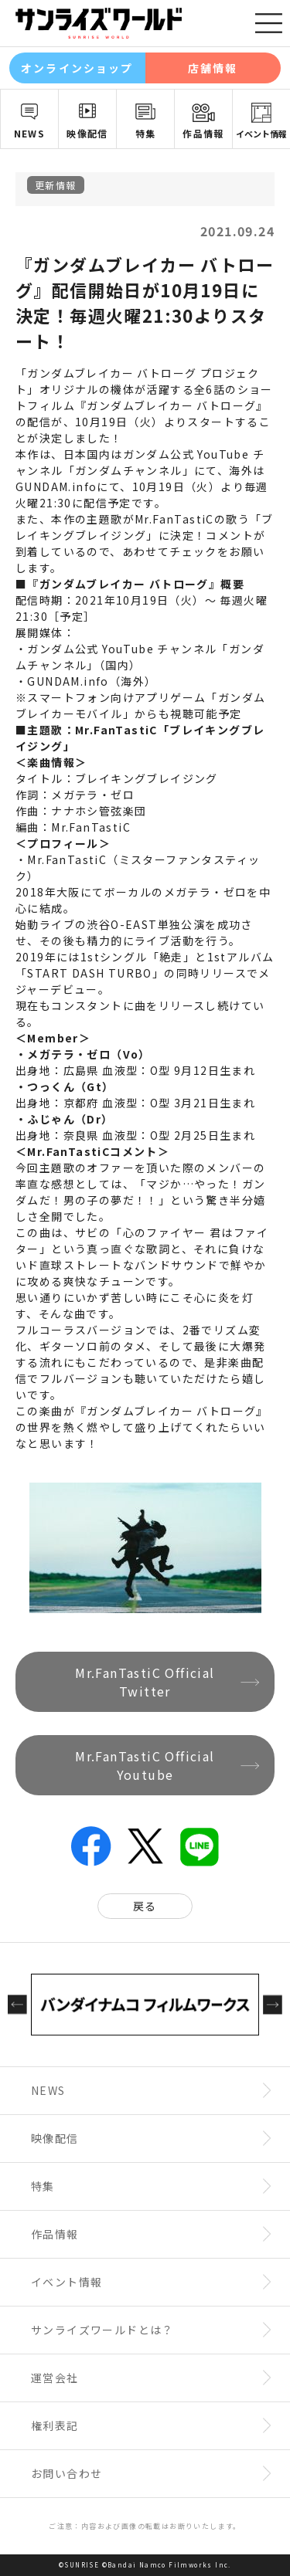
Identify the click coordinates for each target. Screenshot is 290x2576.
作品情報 (203, 133)
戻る (145, 1905)
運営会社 (55, 2377)
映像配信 (87, 133)
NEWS (30, 133)
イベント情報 (261, 133)
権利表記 (55, 2425)
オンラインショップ (77, 68)
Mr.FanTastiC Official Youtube (144, 1765)
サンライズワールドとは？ (102, 2329)
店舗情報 (212, 68)
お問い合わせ (66, 2473)
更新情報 (56, 185)
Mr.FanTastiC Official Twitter (144, 1681)
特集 (145, 133)
